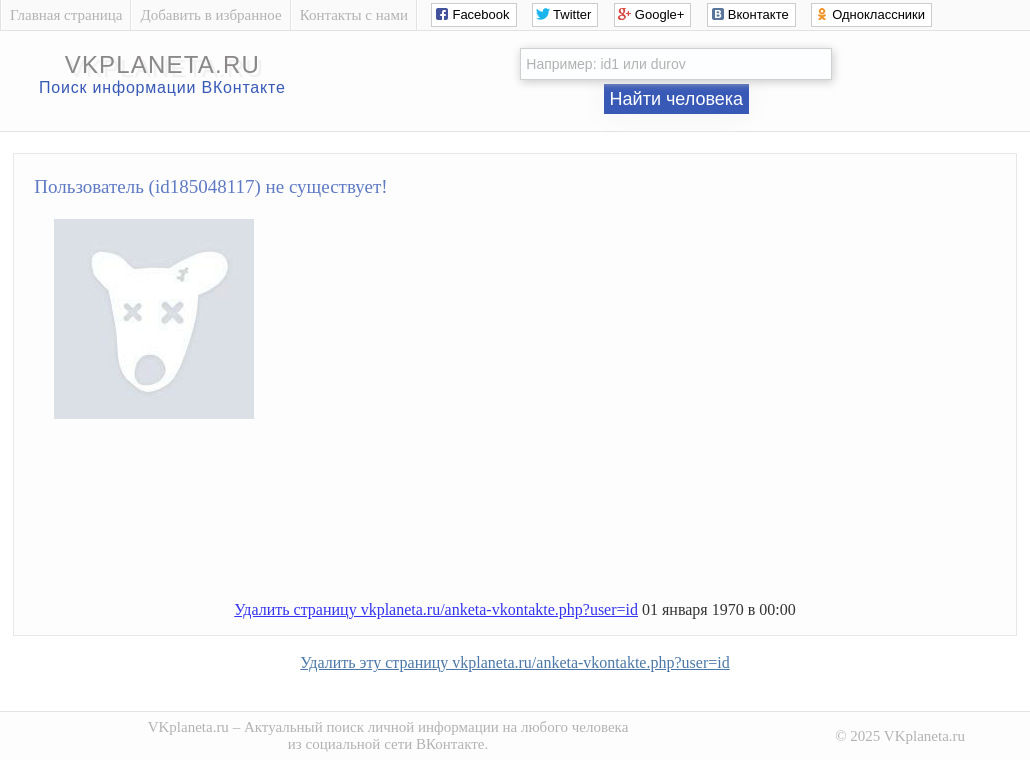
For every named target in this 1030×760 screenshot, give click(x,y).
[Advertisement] (535, 518)
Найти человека (677, 99)
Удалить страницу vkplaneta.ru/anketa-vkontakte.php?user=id (436, 609)
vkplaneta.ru (162, 64)
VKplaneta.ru (188, 727)
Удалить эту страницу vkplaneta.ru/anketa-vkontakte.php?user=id (514, 662)
